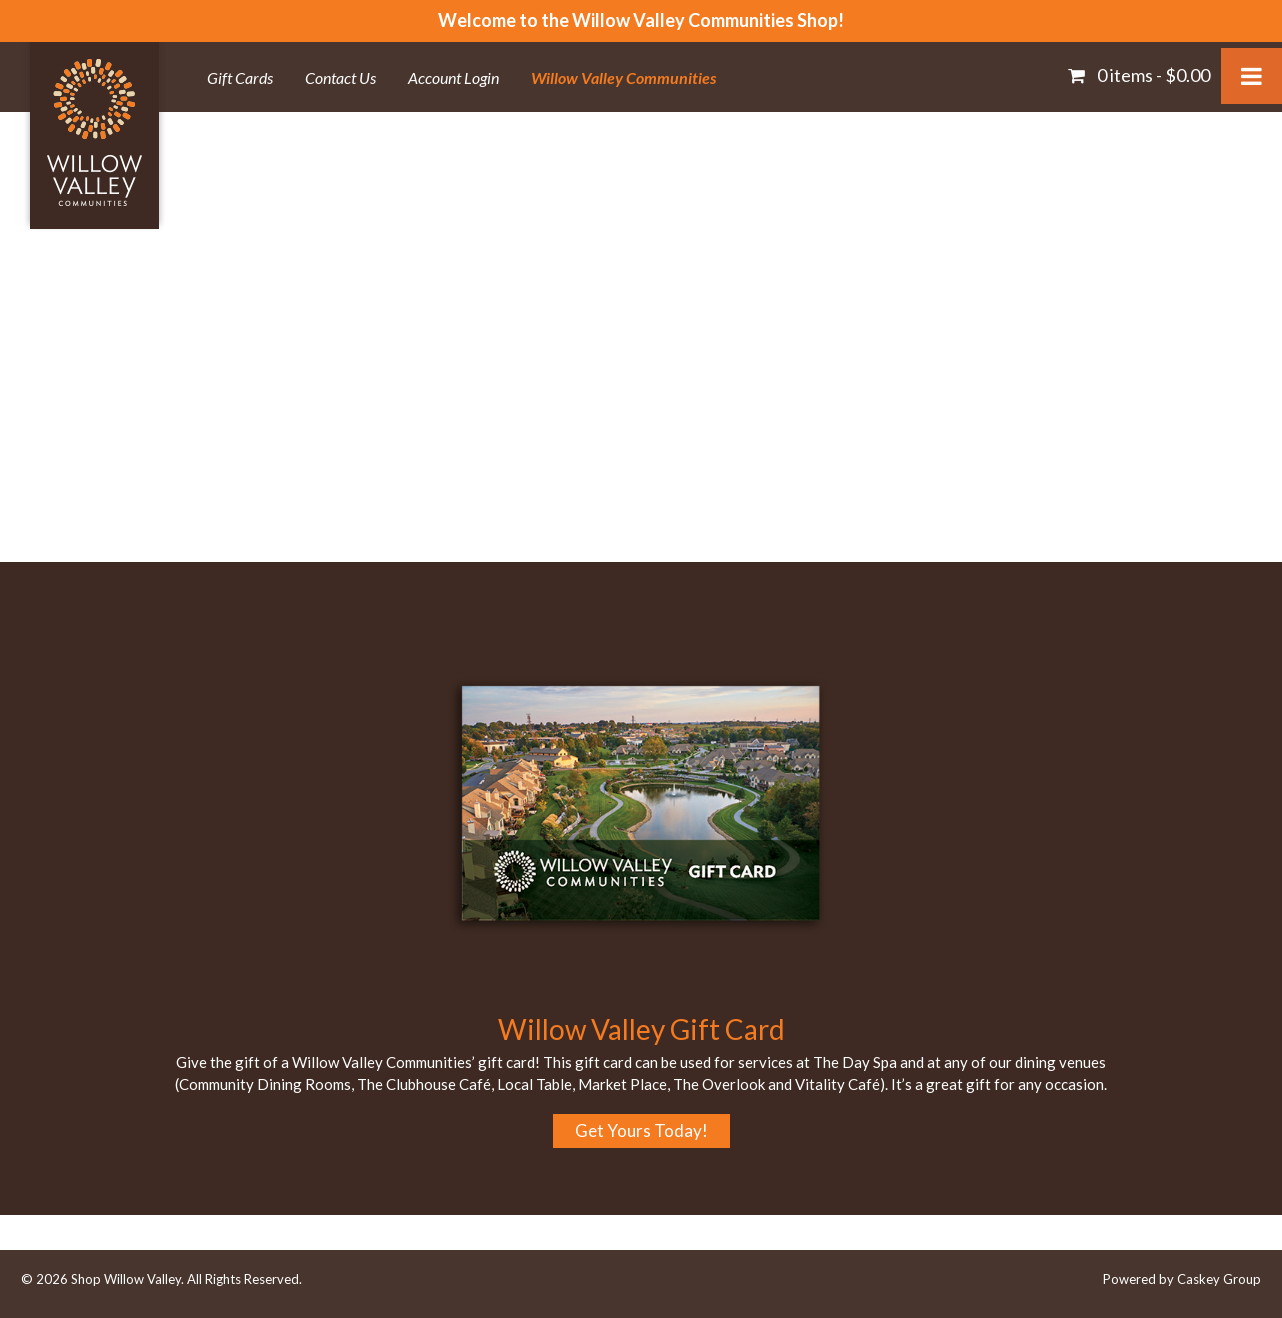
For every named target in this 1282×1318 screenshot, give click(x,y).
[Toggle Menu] (1251, 76)
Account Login (453, 77)
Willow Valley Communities (623, 77)
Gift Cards (240, 77)
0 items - (1152, 75)
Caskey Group (1219, 1279)
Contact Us (340, 77)
